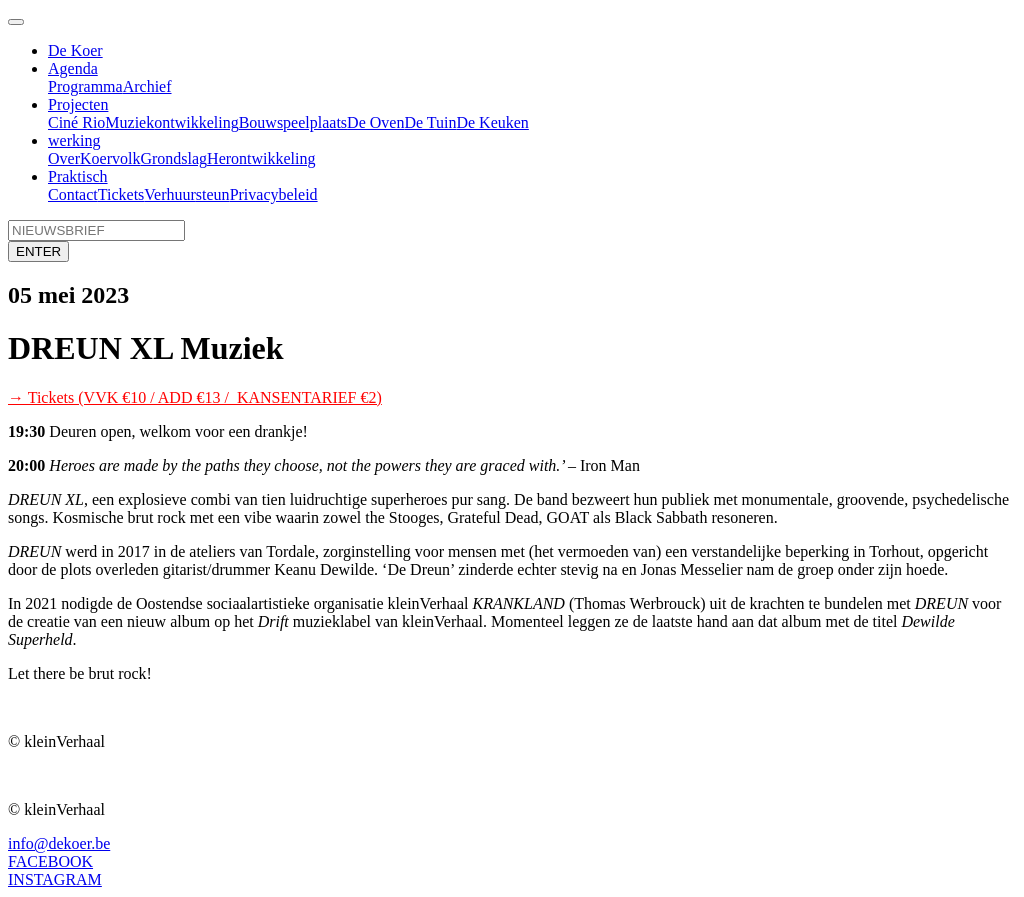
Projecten (78, 104)
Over (64, 158)
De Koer (75, 50)
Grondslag (173, 158)
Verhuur (170, 194)
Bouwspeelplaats (293, 122)
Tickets (121, 194)
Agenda (73, 68)
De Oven (375, 122)
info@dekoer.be (59, 843)
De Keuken (492, 122)
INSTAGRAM (55, 879)
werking (74, 140)
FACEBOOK (50, 861)
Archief (147, 86)
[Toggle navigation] (16, 22)
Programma (85, 86)
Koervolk (110, 158)
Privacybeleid (274, 194)
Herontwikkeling (261, 158)
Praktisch (78, 176)
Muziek (129, 122)
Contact (73, 194)
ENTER (38, 251)
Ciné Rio (76, 122)
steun (213, 194)
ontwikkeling (196, 122)
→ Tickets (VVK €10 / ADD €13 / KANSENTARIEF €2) (195, 397)
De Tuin (430, 122)
